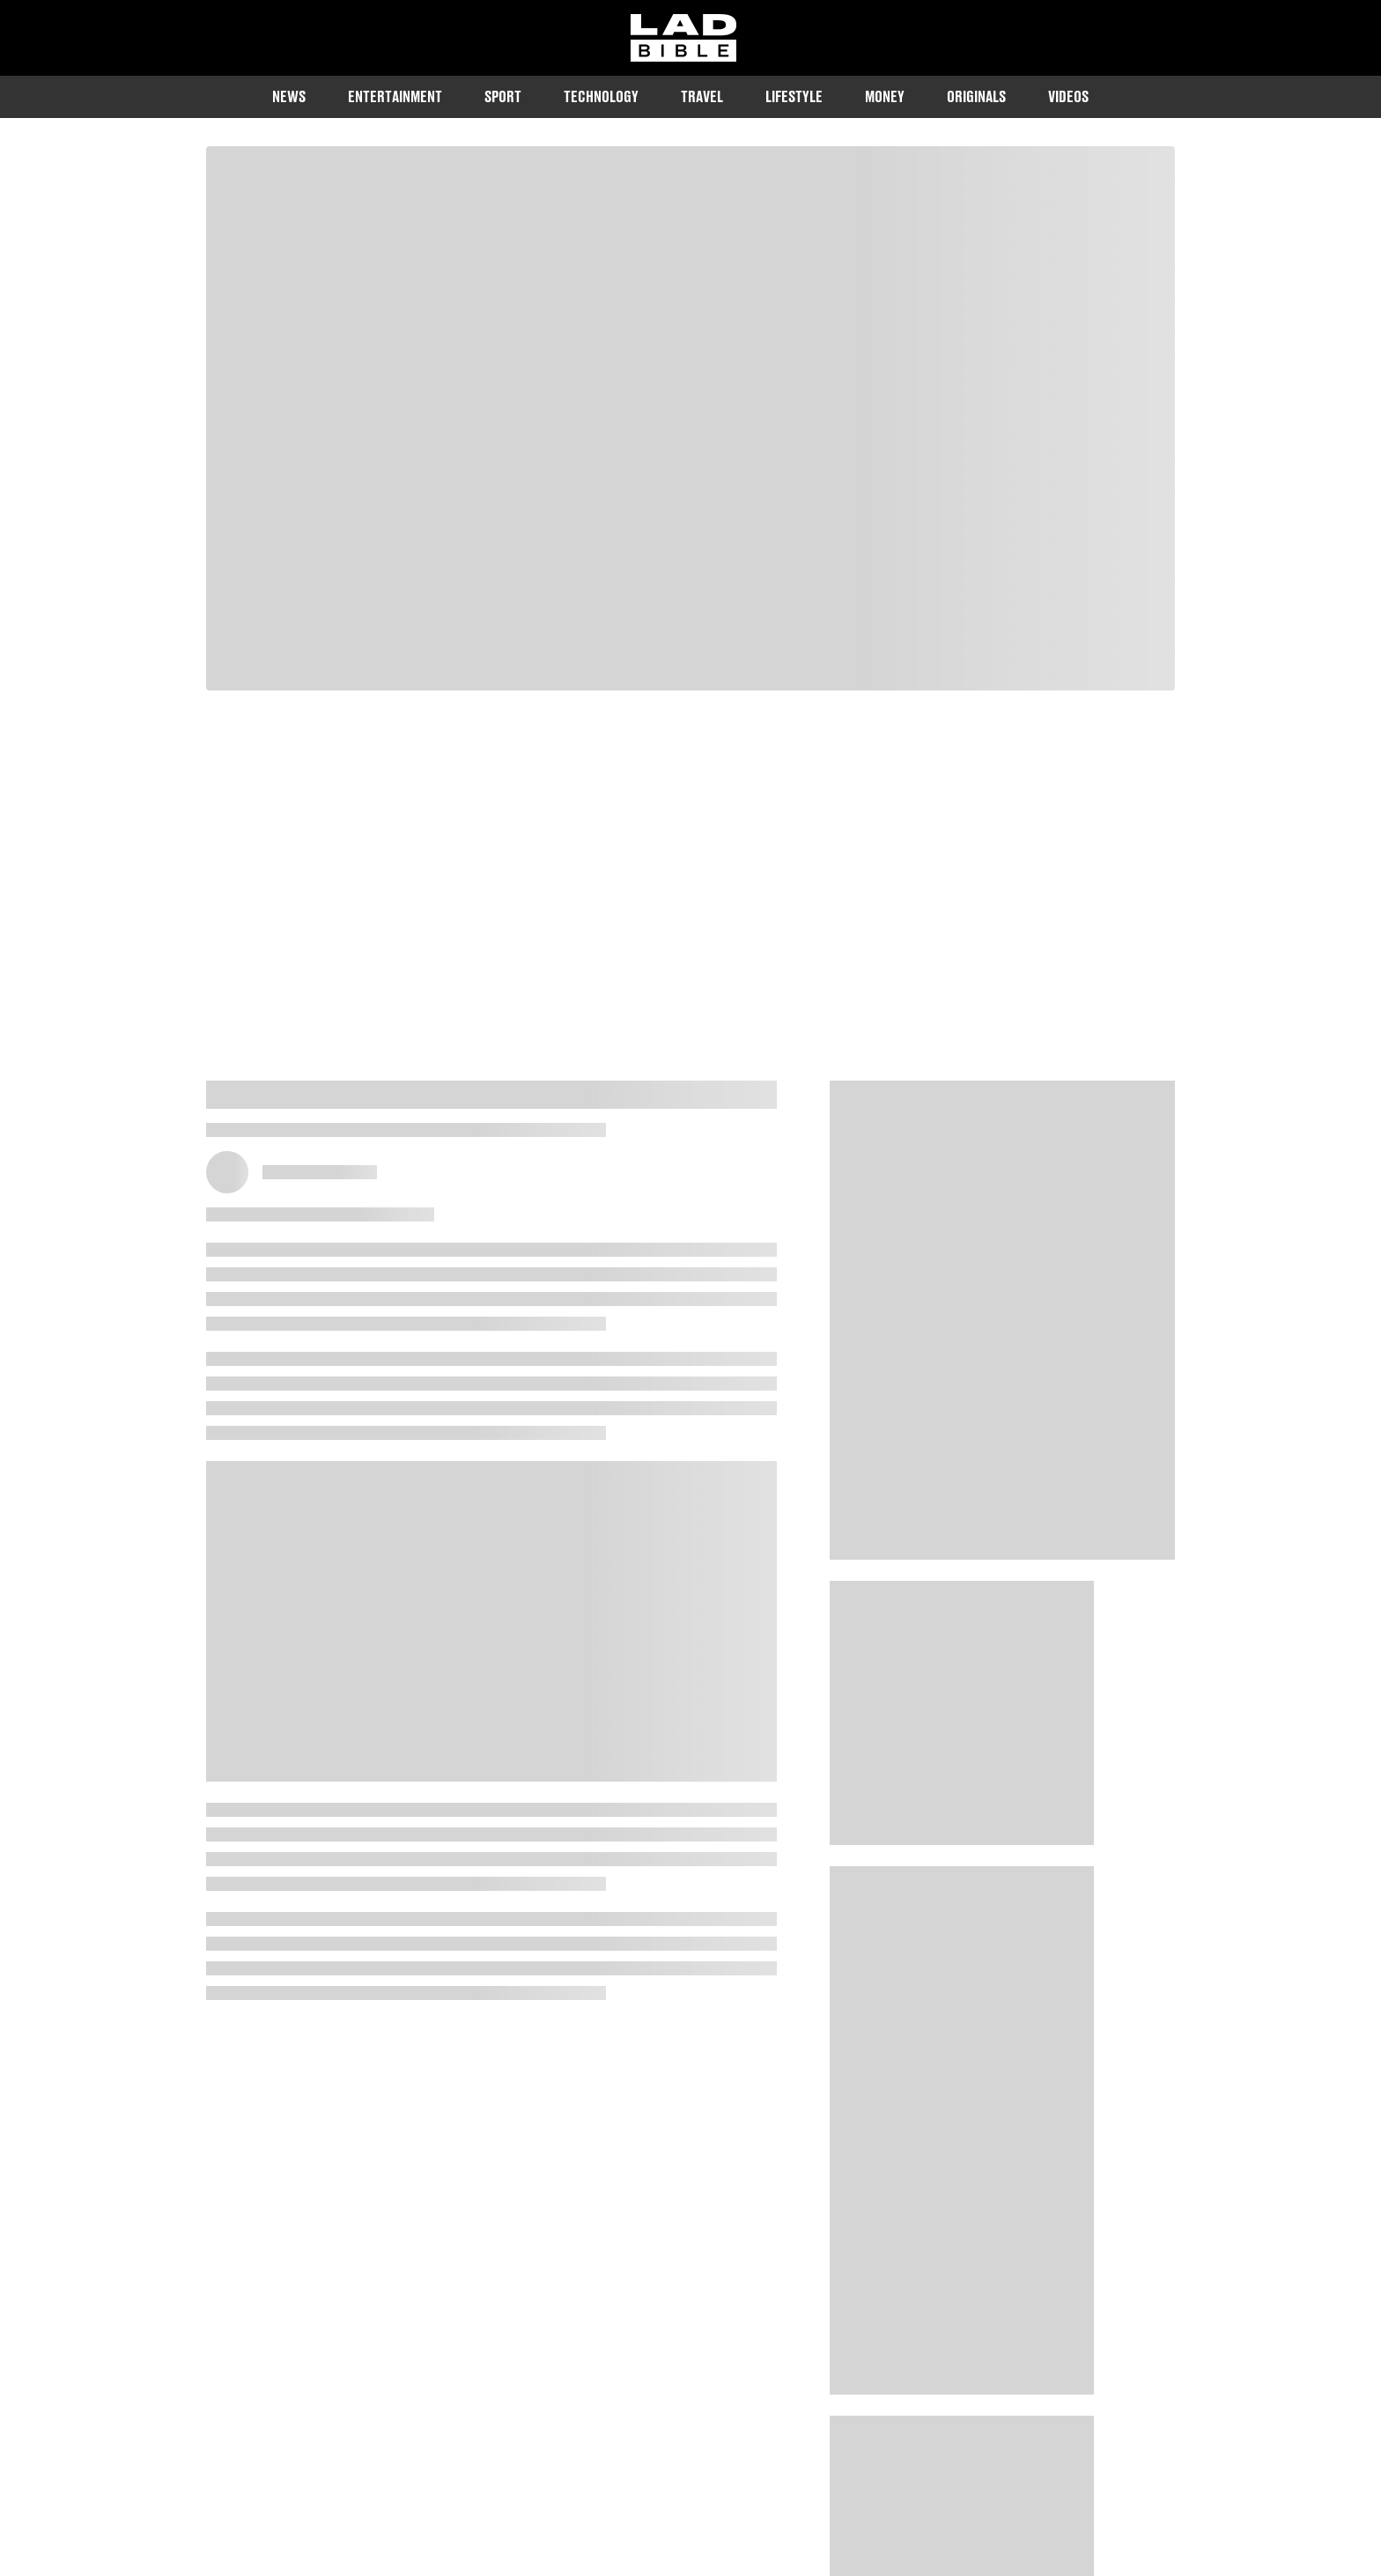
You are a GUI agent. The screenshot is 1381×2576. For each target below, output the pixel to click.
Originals (976, 96)
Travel (702, 96)
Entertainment (395, 96)
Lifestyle (794, 96)
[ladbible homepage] (683, 38)
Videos (1068, 96)
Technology (601, 96)
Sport (502, 96)
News (289, 96)
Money (885, 96)
